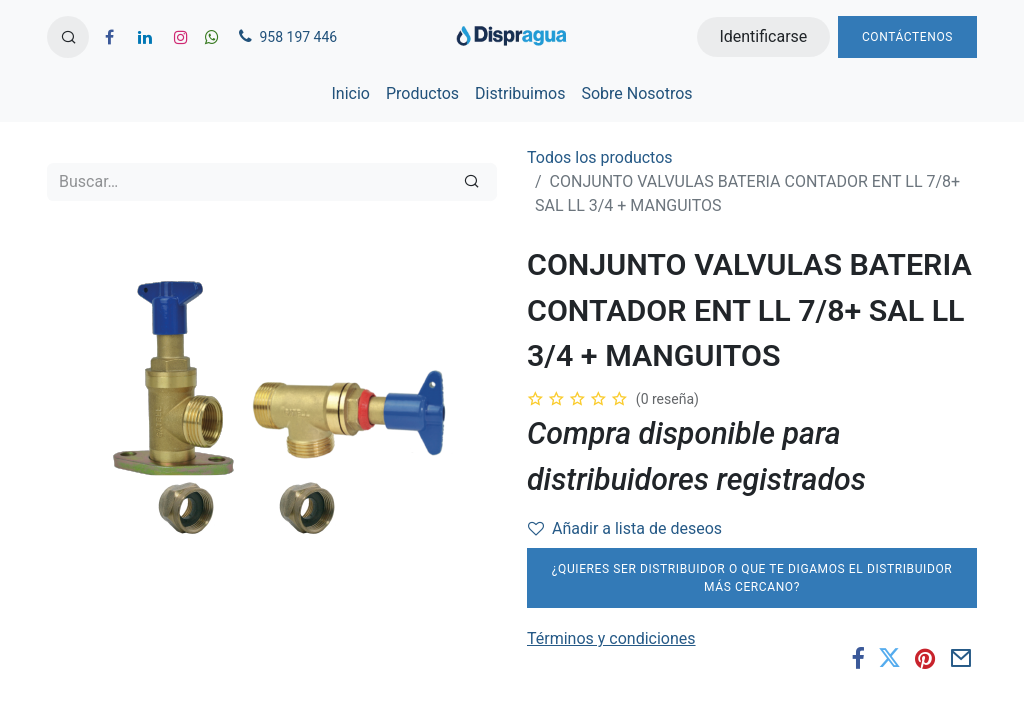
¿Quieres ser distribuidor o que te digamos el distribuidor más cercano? (752, 578)
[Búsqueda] (471, 182)
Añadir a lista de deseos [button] (625, 528)
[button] (68, 37)
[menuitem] (350, 94)
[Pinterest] (925, 658)
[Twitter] (889, 658)
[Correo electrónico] (961, 658)
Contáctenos (907, 37)
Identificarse (763, 36)
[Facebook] (857, 658)
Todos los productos (600, 157)
